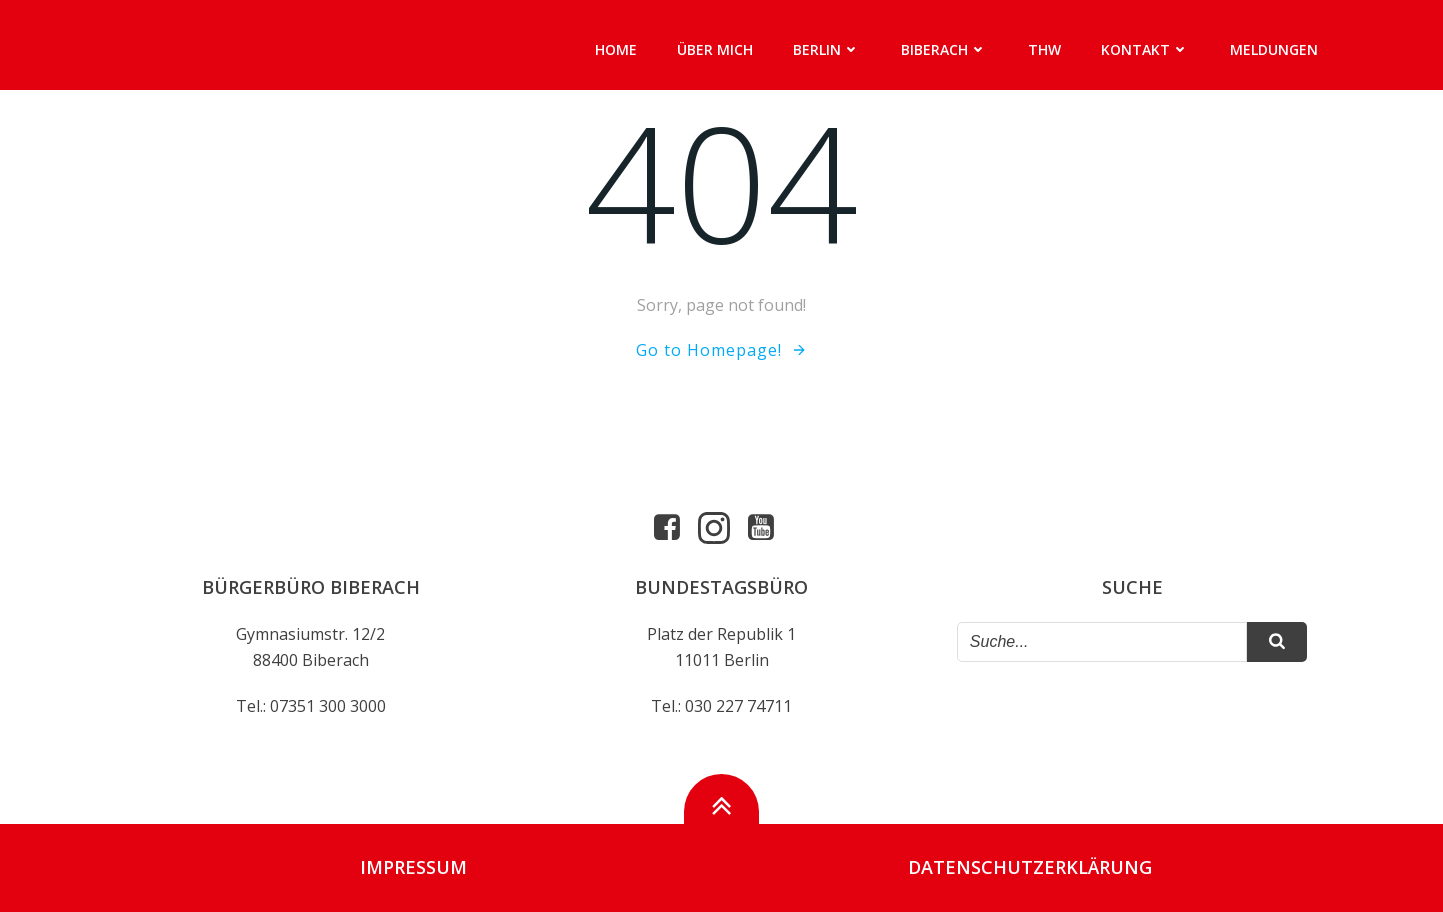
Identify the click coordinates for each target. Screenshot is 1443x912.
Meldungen (1274, 49)
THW (1044, 49)
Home (616, 49)
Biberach (944, 49)
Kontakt (1145, 49)
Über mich (715, 49)
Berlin (827, 49)
